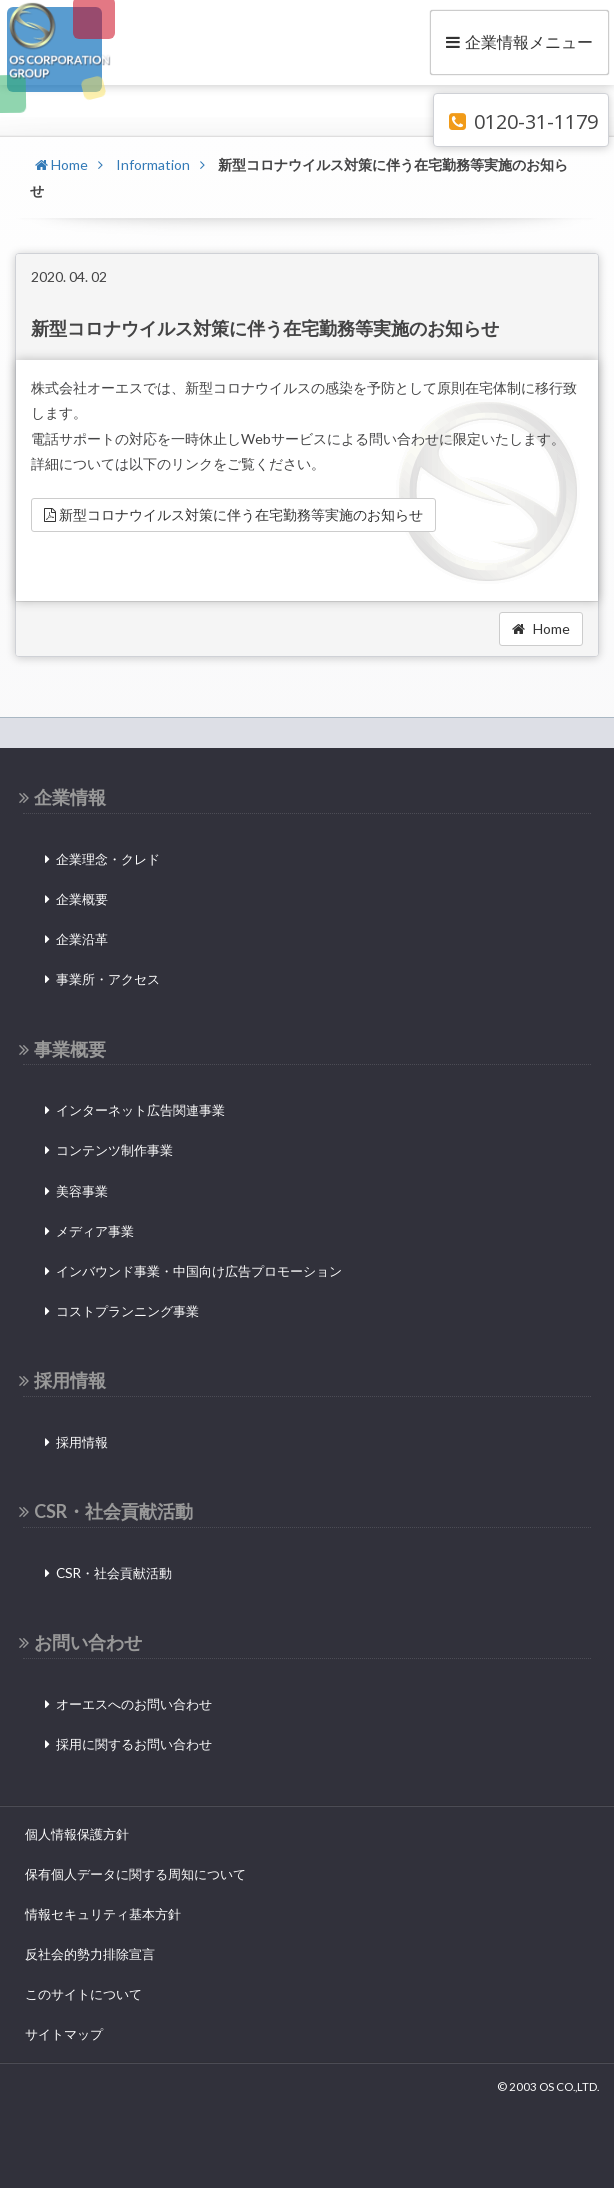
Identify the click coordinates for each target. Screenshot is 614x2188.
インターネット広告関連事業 (140, 1110)
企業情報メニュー (519, 41)
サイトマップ (64, 2034)
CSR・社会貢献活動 (114, 1573)
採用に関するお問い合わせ (134, 1744)
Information (153, 164)
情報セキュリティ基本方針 (103, 1914)
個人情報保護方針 (77, 1834)
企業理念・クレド (108, 859)
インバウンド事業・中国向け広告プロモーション (199, 1271)
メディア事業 (95, 1231)
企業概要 (82, 899)
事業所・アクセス (108, 979)
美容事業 (82, 1191)
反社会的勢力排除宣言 (90, 1954)
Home (61, 164)
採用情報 (82, 1442)
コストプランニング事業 (127, 1311)
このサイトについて (83, 1994)
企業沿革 (82, 939)
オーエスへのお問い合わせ (134, 1704)
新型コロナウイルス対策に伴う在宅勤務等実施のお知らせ (233, 514)
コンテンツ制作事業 (114, 1150)
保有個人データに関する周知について (135, 1874)
